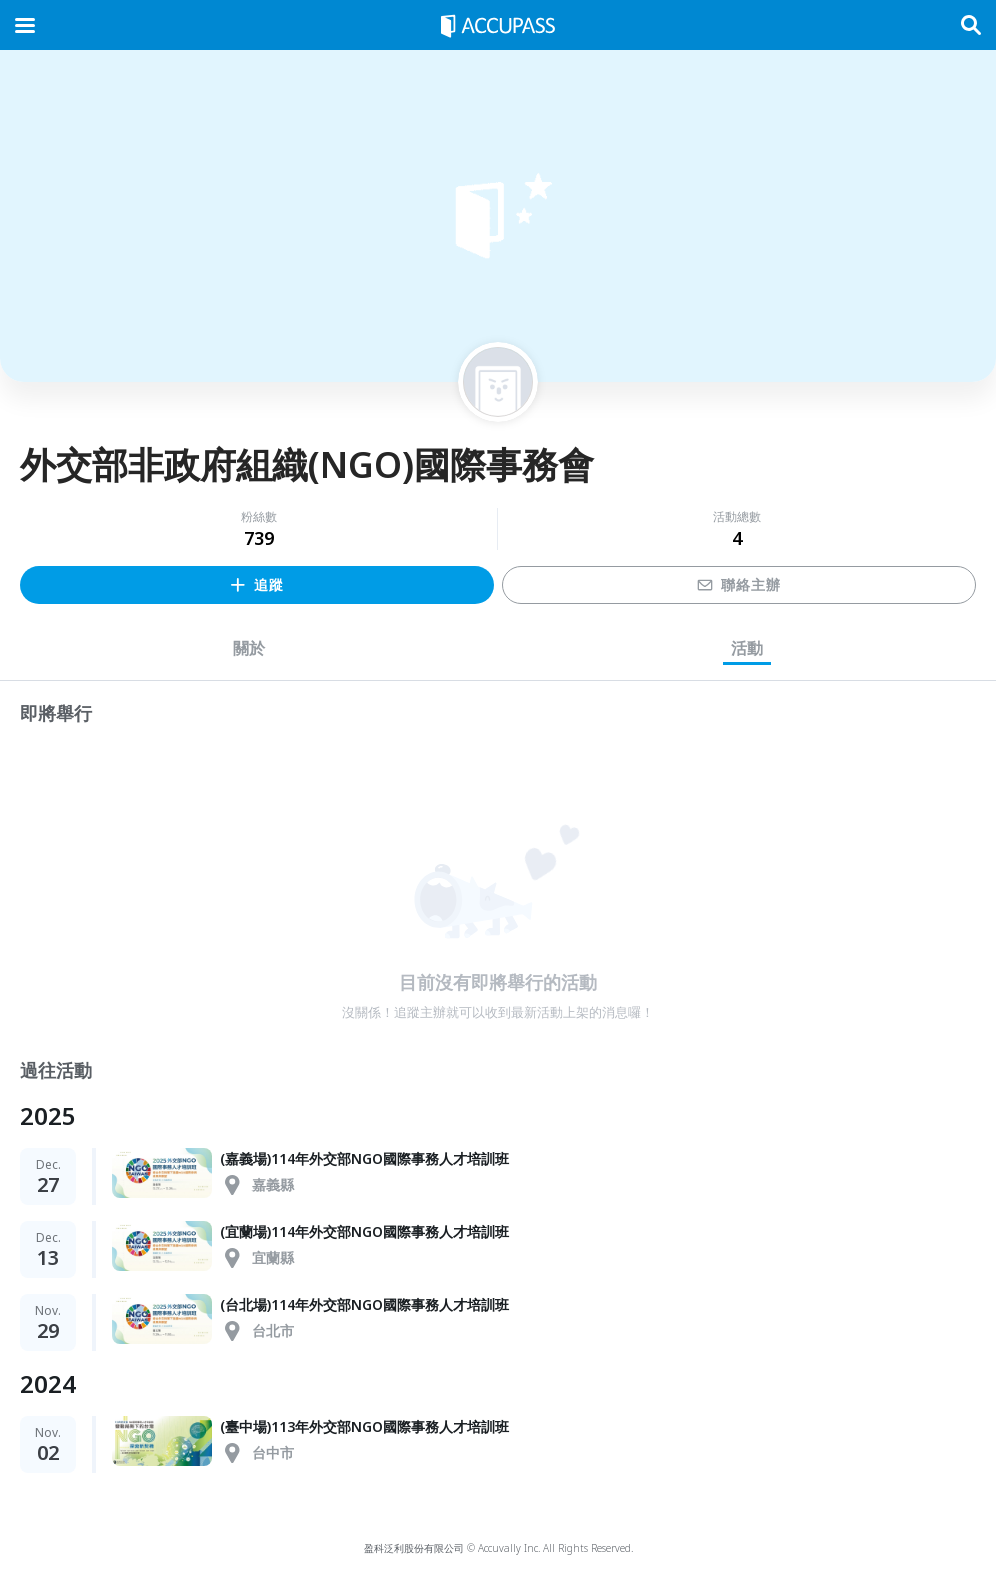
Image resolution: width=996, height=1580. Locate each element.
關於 (249, 648)
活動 (747, 648)
